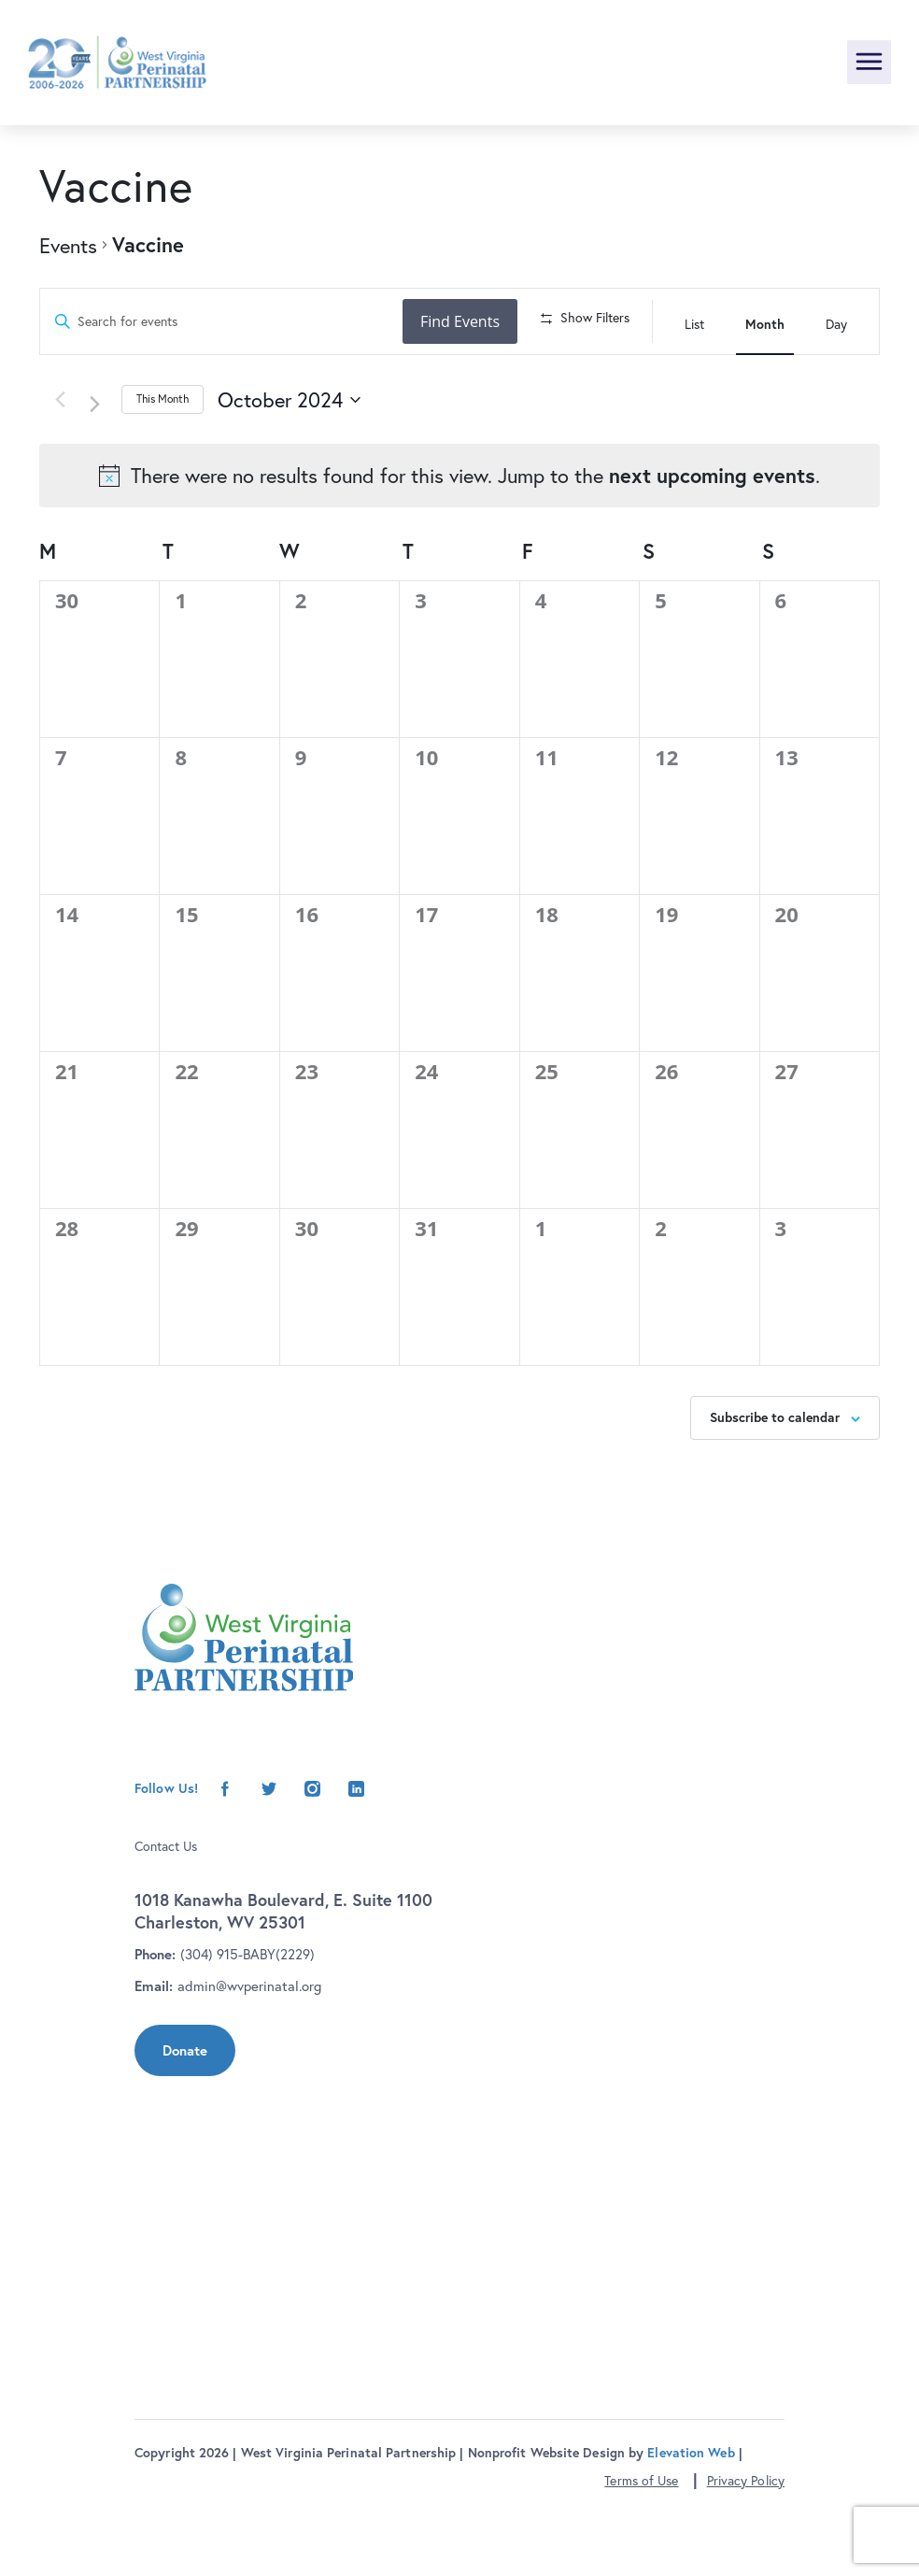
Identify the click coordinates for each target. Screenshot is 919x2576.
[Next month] (101, 469)
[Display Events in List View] (694, 321)
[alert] (459, 544)
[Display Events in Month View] (765, 321)
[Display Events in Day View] (836, 321)
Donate (185, 2118)
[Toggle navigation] (869, 62)
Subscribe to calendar (775, 1484)
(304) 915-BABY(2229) (247, 2021)
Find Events (465, 321)
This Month (162, 467)
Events (68, 245)
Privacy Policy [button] (746, 2547)
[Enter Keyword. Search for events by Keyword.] (224, 321)
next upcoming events (712, 543)
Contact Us (165, 1913)
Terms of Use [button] (641, 2547)
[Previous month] (60, 467)
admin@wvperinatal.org (249, 2052)
